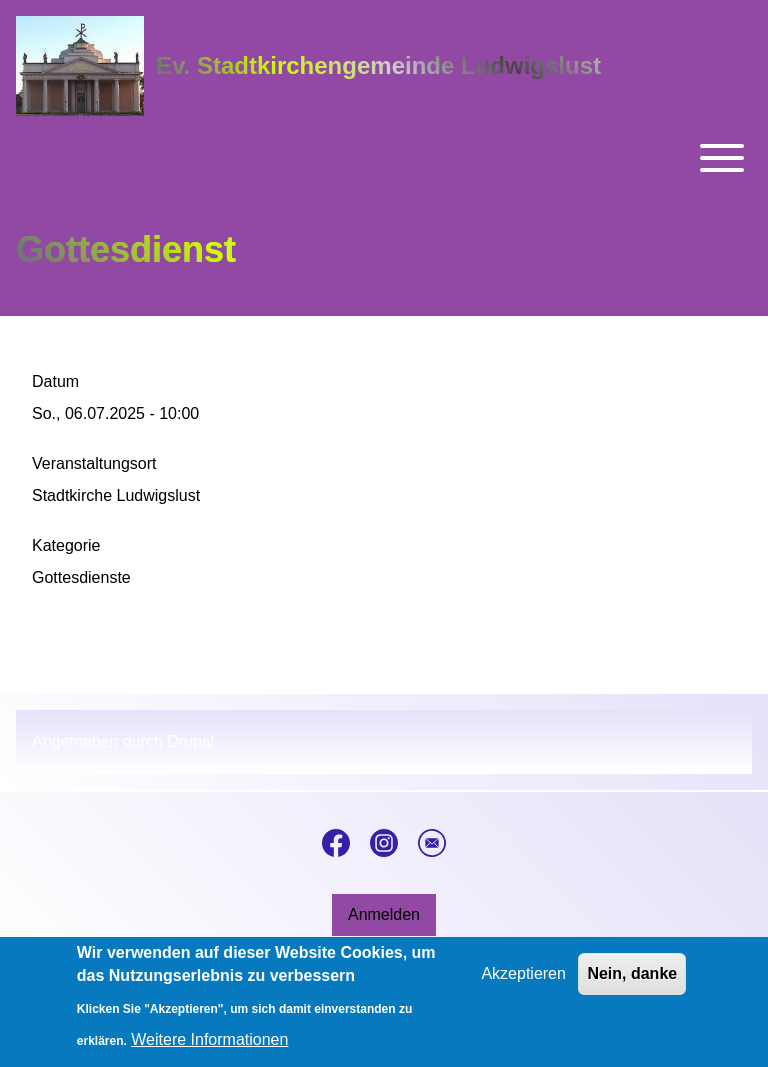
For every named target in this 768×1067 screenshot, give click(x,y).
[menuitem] (384, 915)
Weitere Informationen (209, 1048)
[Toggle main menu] (384, 158)
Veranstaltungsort (94, 463)
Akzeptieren (523, 982)
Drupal (190, 741)
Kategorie (66, 545)
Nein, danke (632, 982)
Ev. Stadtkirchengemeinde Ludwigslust (378, 65)
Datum (55, 381)
